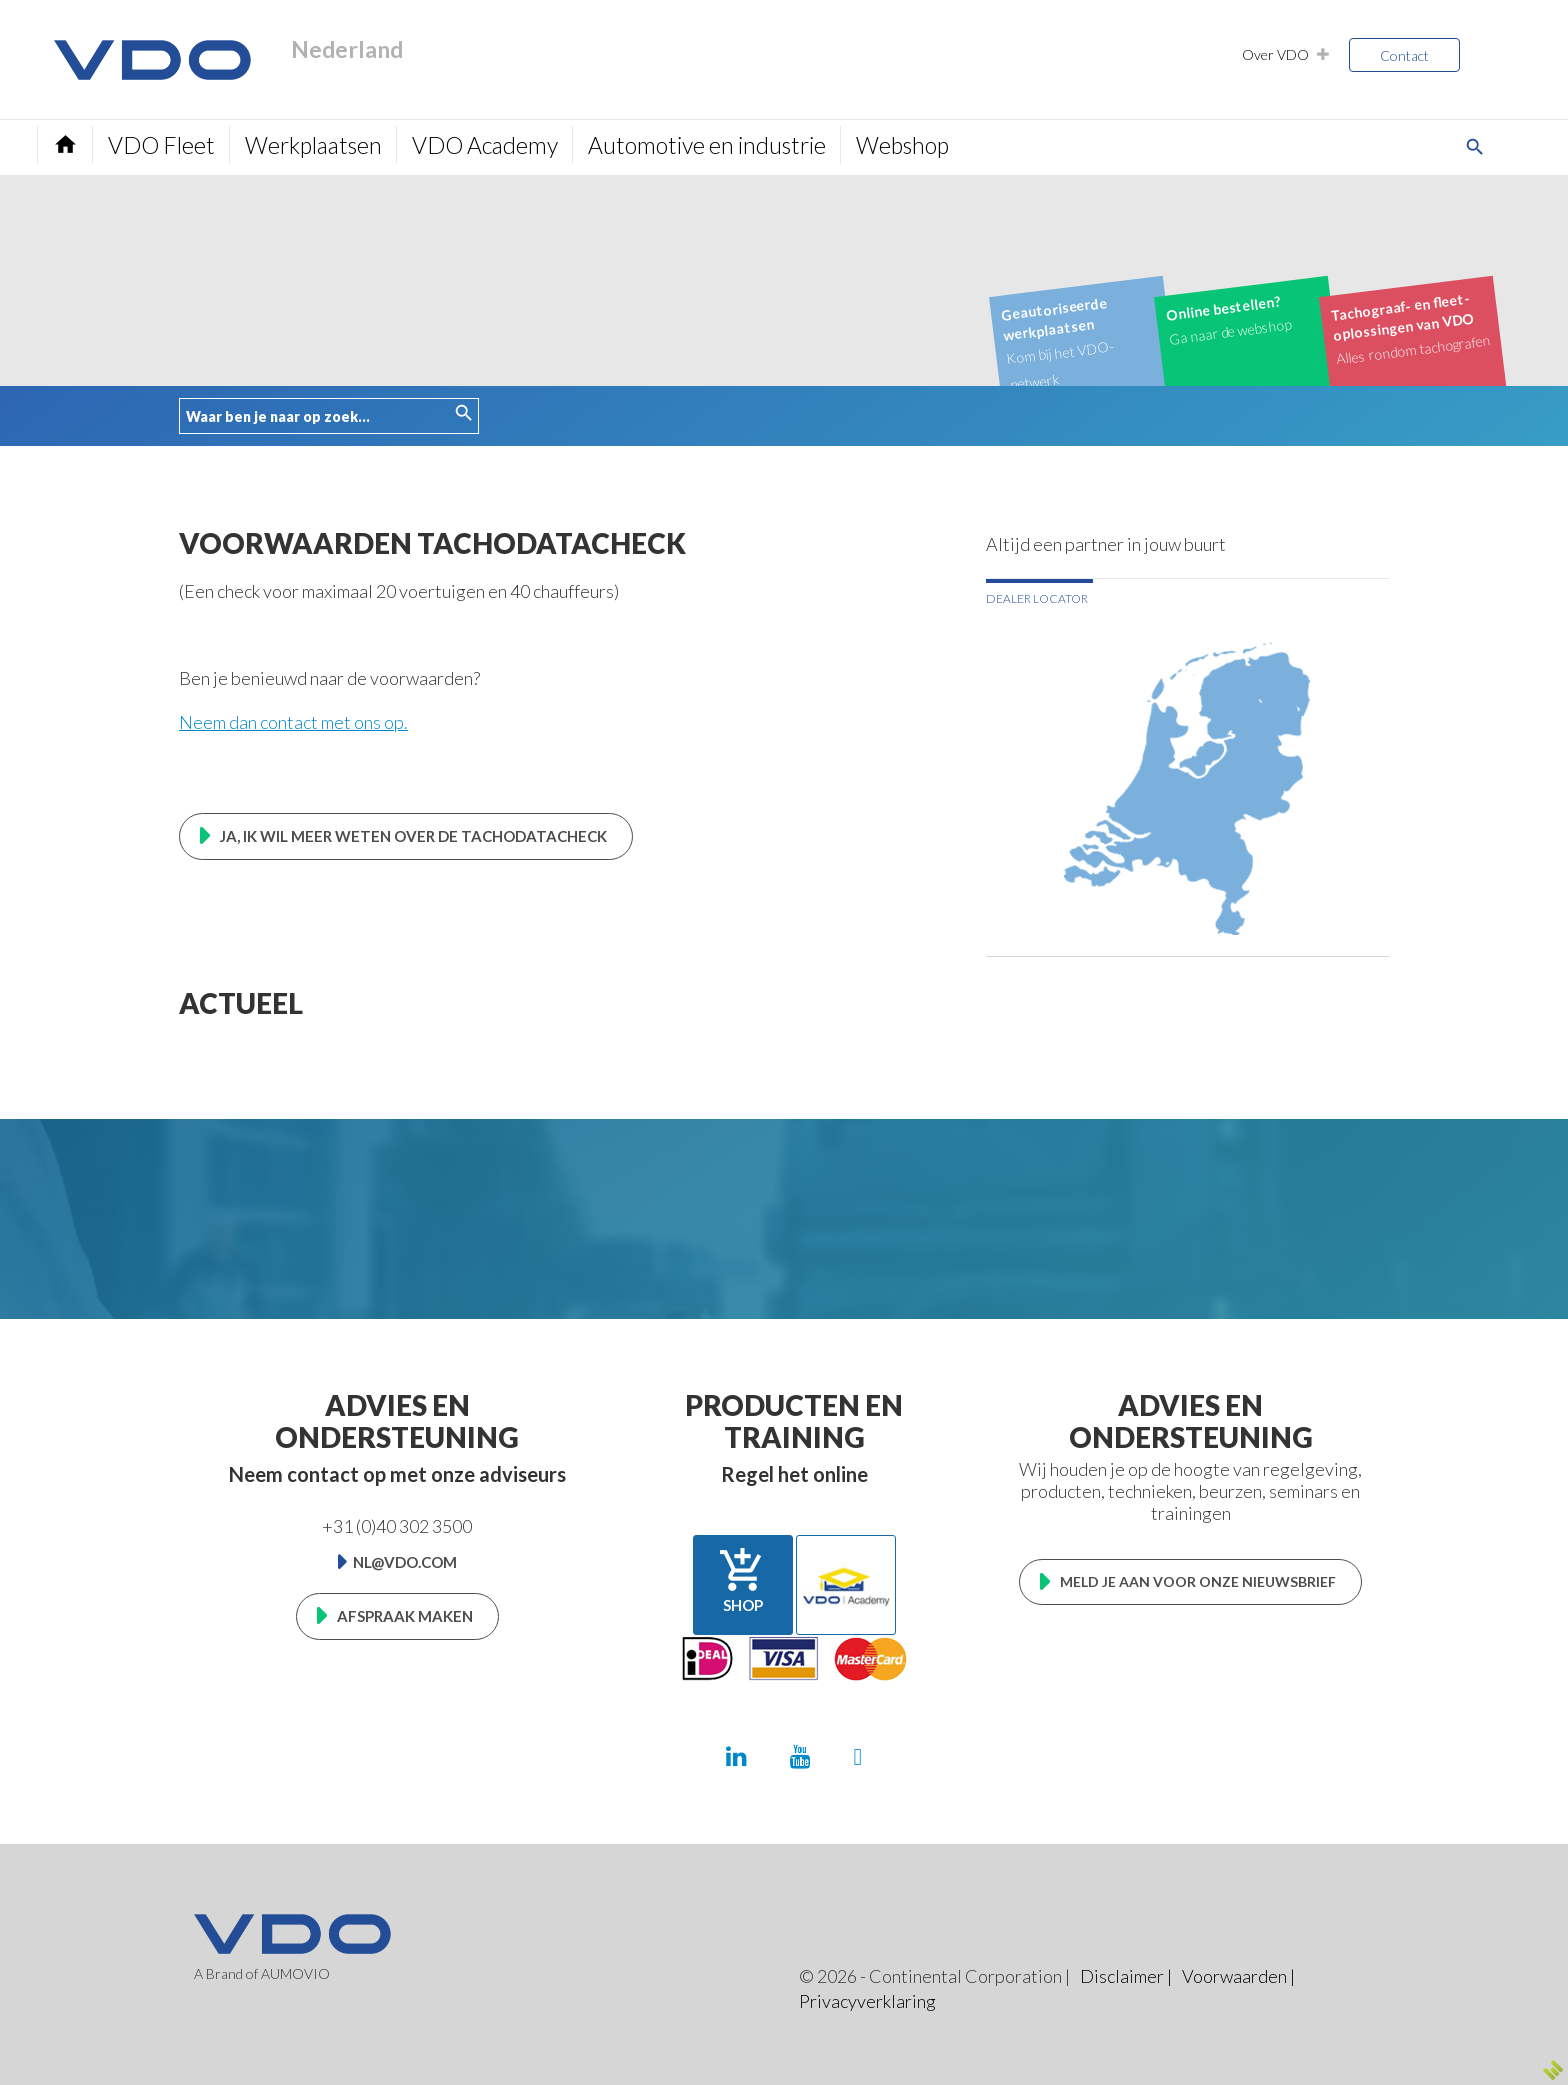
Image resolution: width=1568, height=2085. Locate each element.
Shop (743, 1580)
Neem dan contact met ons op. (293, 722)
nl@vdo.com (405, 1562)
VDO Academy (485, 145)
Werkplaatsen (313, 145)
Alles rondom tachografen (1410, 327)
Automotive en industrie (707, 145)
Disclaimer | (1126, 1976)
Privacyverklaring (867, 2001)
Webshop (902, 145)
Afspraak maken (405, 1616)
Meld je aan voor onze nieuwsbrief (1198, 1581)
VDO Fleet (161, 145)
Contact (1404, 55)
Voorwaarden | (1238, 1976)
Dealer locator (1037, 598)
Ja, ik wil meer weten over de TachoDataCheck (413, 836)
